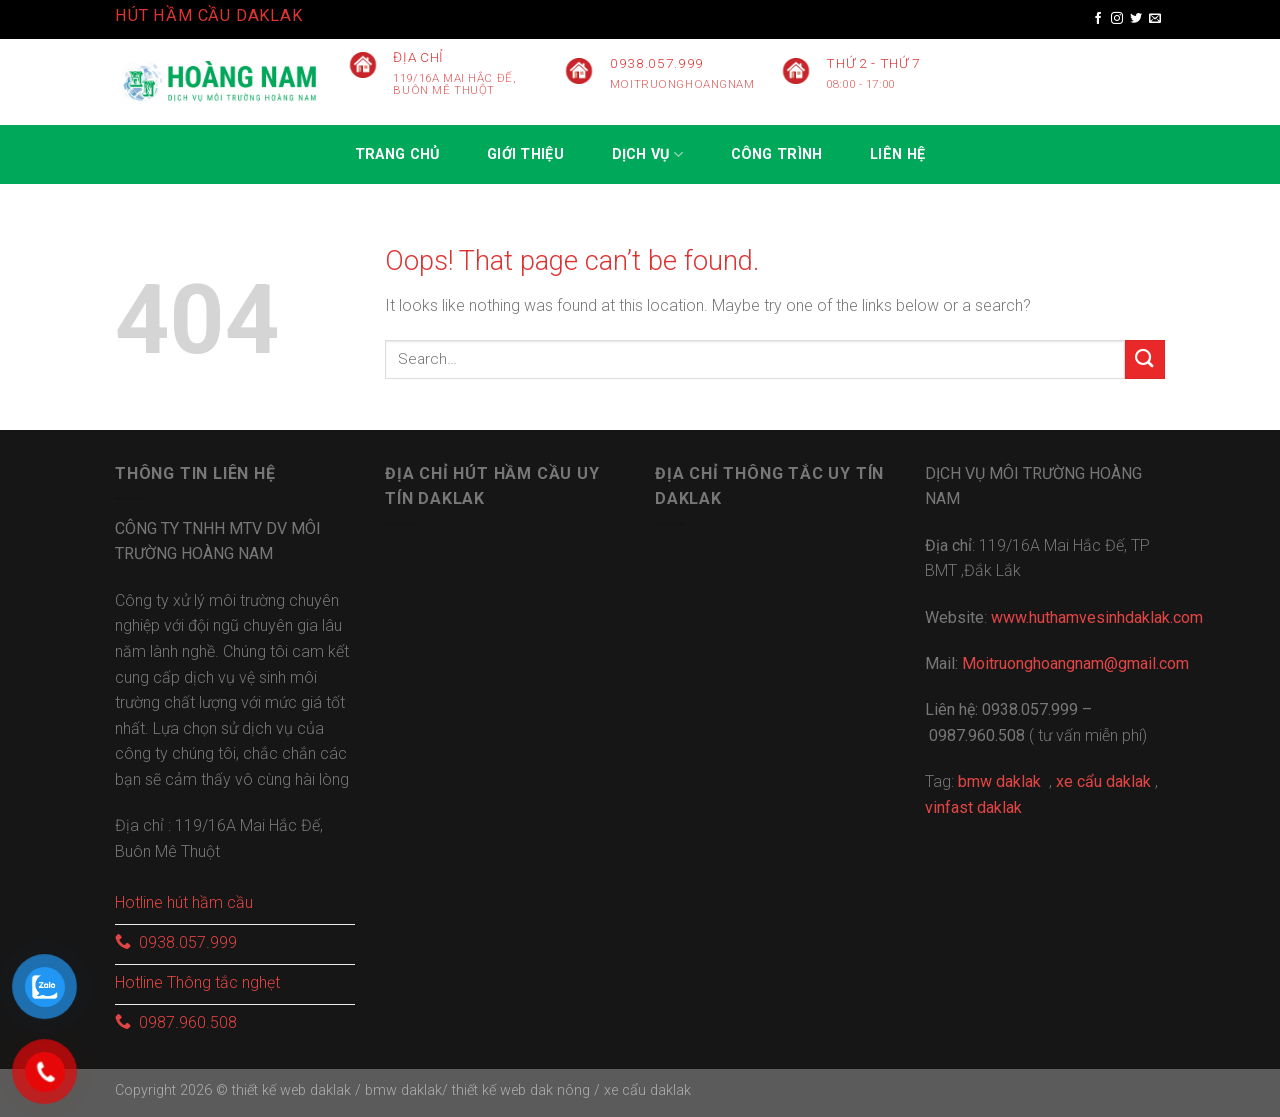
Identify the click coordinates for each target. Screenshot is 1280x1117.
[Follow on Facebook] (1098, 19)
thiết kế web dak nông (523, 1090)
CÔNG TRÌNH (777, 154)
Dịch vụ (648, 154)
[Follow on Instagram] (1117, 19)
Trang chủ (397, 154)
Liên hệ (897, 154)
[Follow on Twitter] (1136, 19)
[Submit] (1145, 359)
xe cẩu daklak (647, 1090)
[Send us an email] (1155, 19)
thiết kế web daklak (291, 1090)
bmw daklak (403, 1090)
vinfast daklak (973, 807)
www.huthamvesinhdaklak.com (1097, 617)
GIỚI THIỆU (525, 154)
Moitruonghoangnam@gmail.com (1075, 663)
